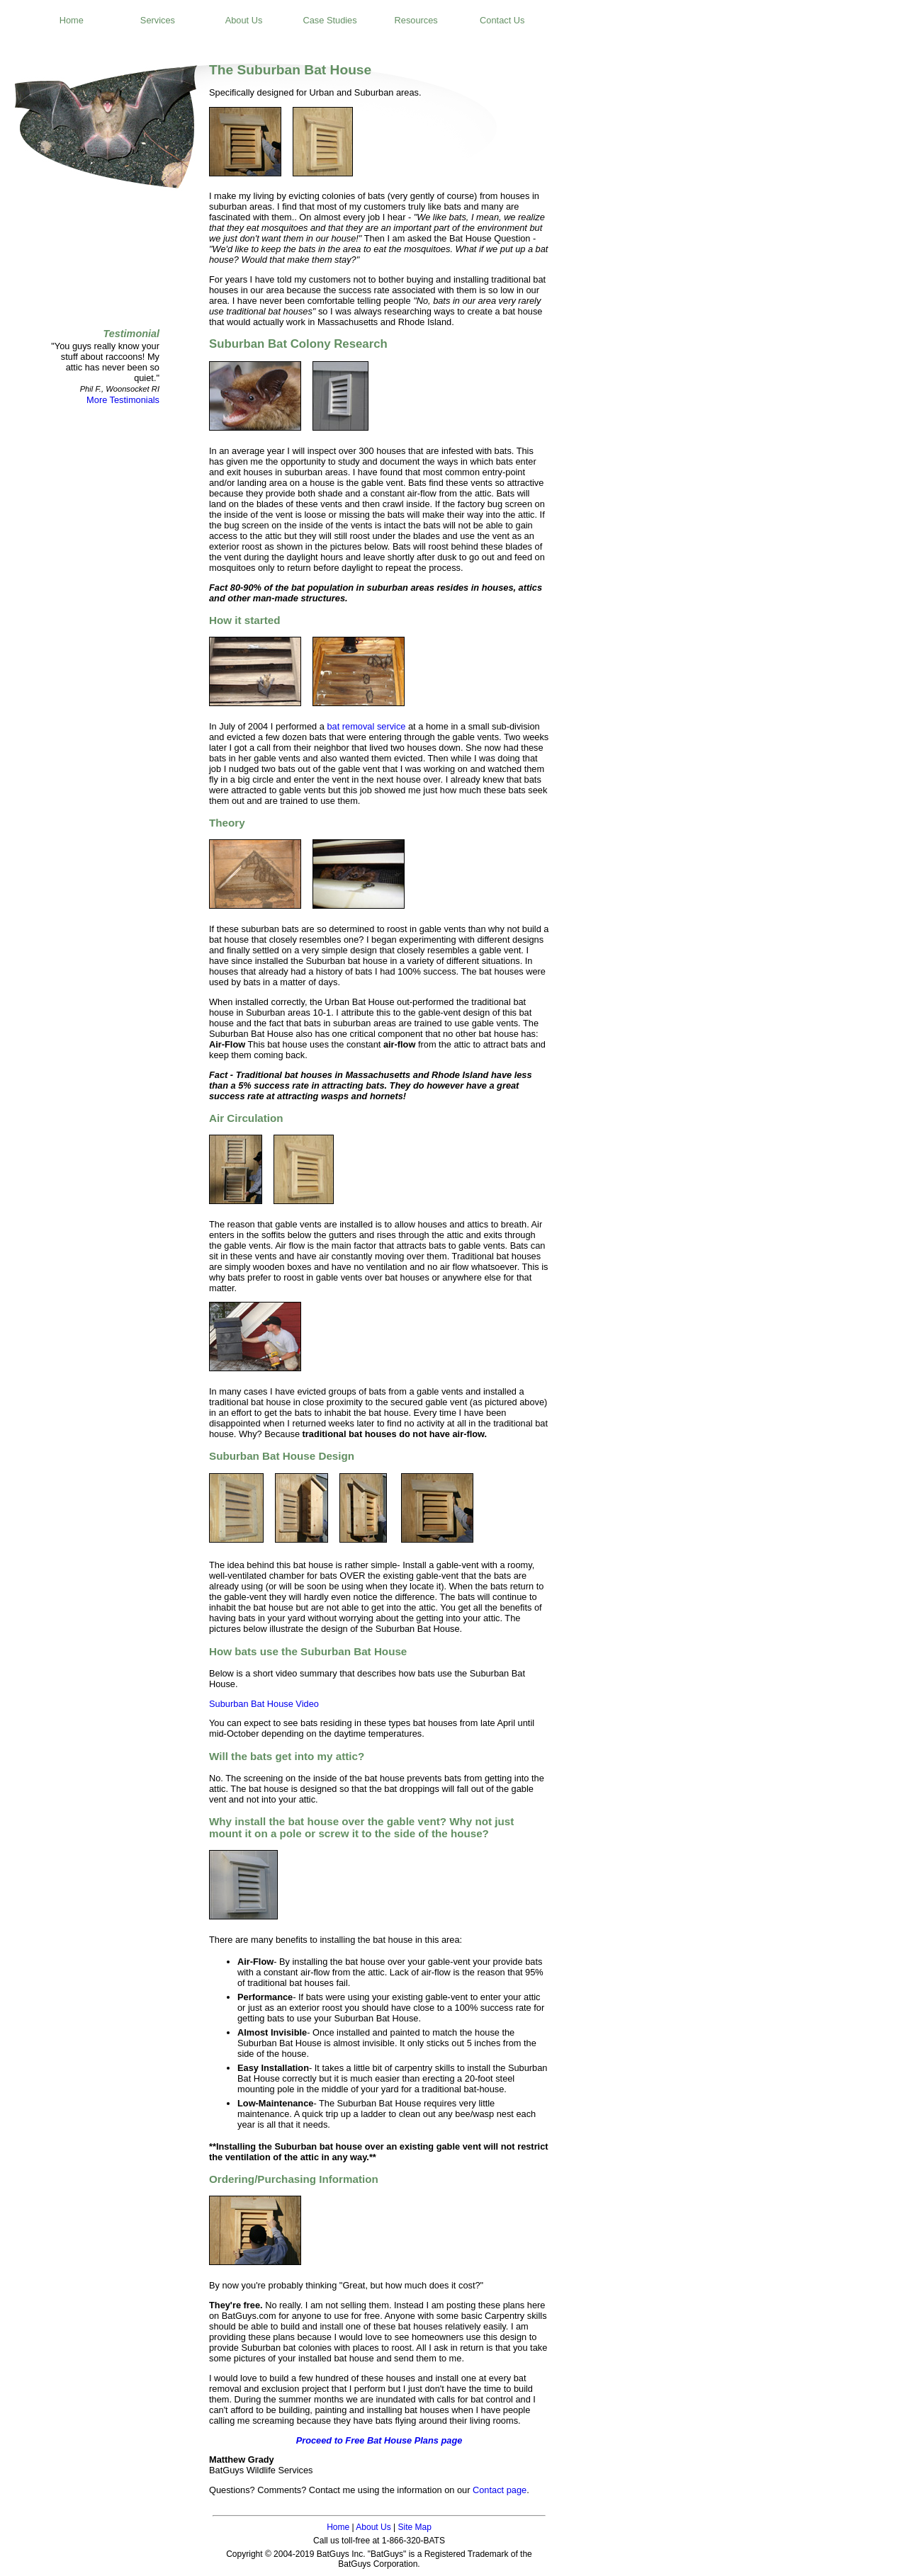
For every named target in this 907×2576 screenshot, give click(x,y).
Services (157, 20)
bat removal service (366, 726)
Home (72, 20)
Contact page (499, 2490)
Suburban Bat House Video (264, 1703)
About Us (244, 20)
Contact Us (502, 20)
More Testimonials (122, 400)
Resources (416, 20)
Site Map (414, 2527)
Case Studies (330, 20)
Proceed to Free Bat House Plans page (379, 2440)
